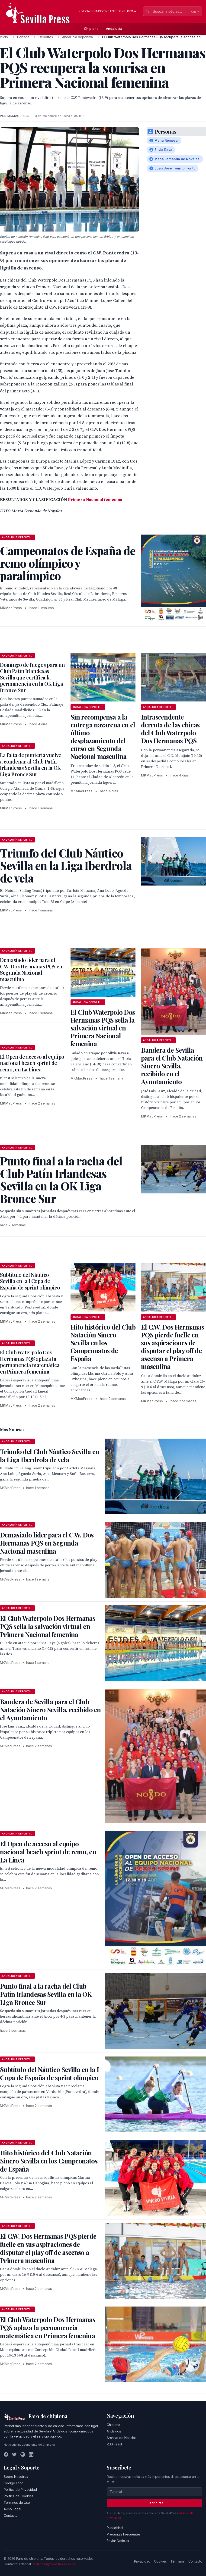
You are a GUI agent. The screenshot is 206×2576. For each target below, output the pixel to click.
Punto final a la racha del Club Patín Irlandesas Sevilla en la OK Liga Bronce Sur (46, 1994)
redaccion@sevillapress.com (54, 2564)
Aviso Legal (12, 2509)
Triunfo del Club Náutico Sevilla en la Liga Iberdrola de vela (49, 1455)
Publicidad (115, 2528)
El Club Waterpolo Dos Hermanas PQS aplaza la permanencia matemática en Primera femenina (30, 1362)
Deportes (46, 37)
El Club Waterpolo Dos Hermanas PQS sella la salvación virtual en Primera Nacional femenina (103, 1028)
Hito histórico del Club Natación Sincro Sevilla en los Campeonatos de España (103, 1343)
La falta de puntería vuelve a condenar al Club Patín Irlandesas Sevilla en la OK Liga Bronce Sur (30, 764)
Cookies (160, 2561)
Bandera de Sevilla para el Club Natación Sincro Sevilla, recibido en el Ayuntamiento (172, 1066)
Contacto (11, 2515)
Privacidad (142, 2561)
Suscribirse (154, 2503)
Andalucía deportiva (77, 37)
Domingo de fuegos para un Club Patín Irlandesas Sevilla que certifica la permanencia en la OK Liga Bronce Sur (32, 677)
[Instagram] (22, 2454)
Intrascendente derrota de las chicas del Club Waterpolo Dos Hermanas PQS (170, 729)
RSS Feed (114, 2444)
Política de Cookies (18, 2496)
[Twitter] (14, 2454)
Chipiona (91, 29)
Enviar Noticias (118, 2541)
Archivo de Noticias (121, 2438)
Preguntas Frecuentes (124, 2534)
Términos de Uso (17, 2502)
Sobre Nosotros (16, 2477)
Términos (178, 2561)
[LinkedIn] (31, 2454)
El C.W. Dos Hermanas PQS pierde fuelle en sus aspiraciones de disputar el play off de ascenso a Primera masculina (172, 1347)
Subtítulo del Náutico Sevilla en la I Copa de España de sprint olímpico (30, 1281)
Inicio (4, 37)
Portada (23, 37)
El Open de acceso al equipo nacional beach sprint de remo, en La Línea (32, 1063)
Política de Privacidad (20, 2489)
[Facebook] (6, 2454)
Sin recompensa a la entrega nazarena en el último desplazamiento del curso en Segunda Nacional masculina (103, 737)
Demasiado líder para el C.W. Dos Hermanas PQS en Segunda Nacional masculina (31, 969)
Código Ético (13, 2483)
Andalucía (114, 29)
